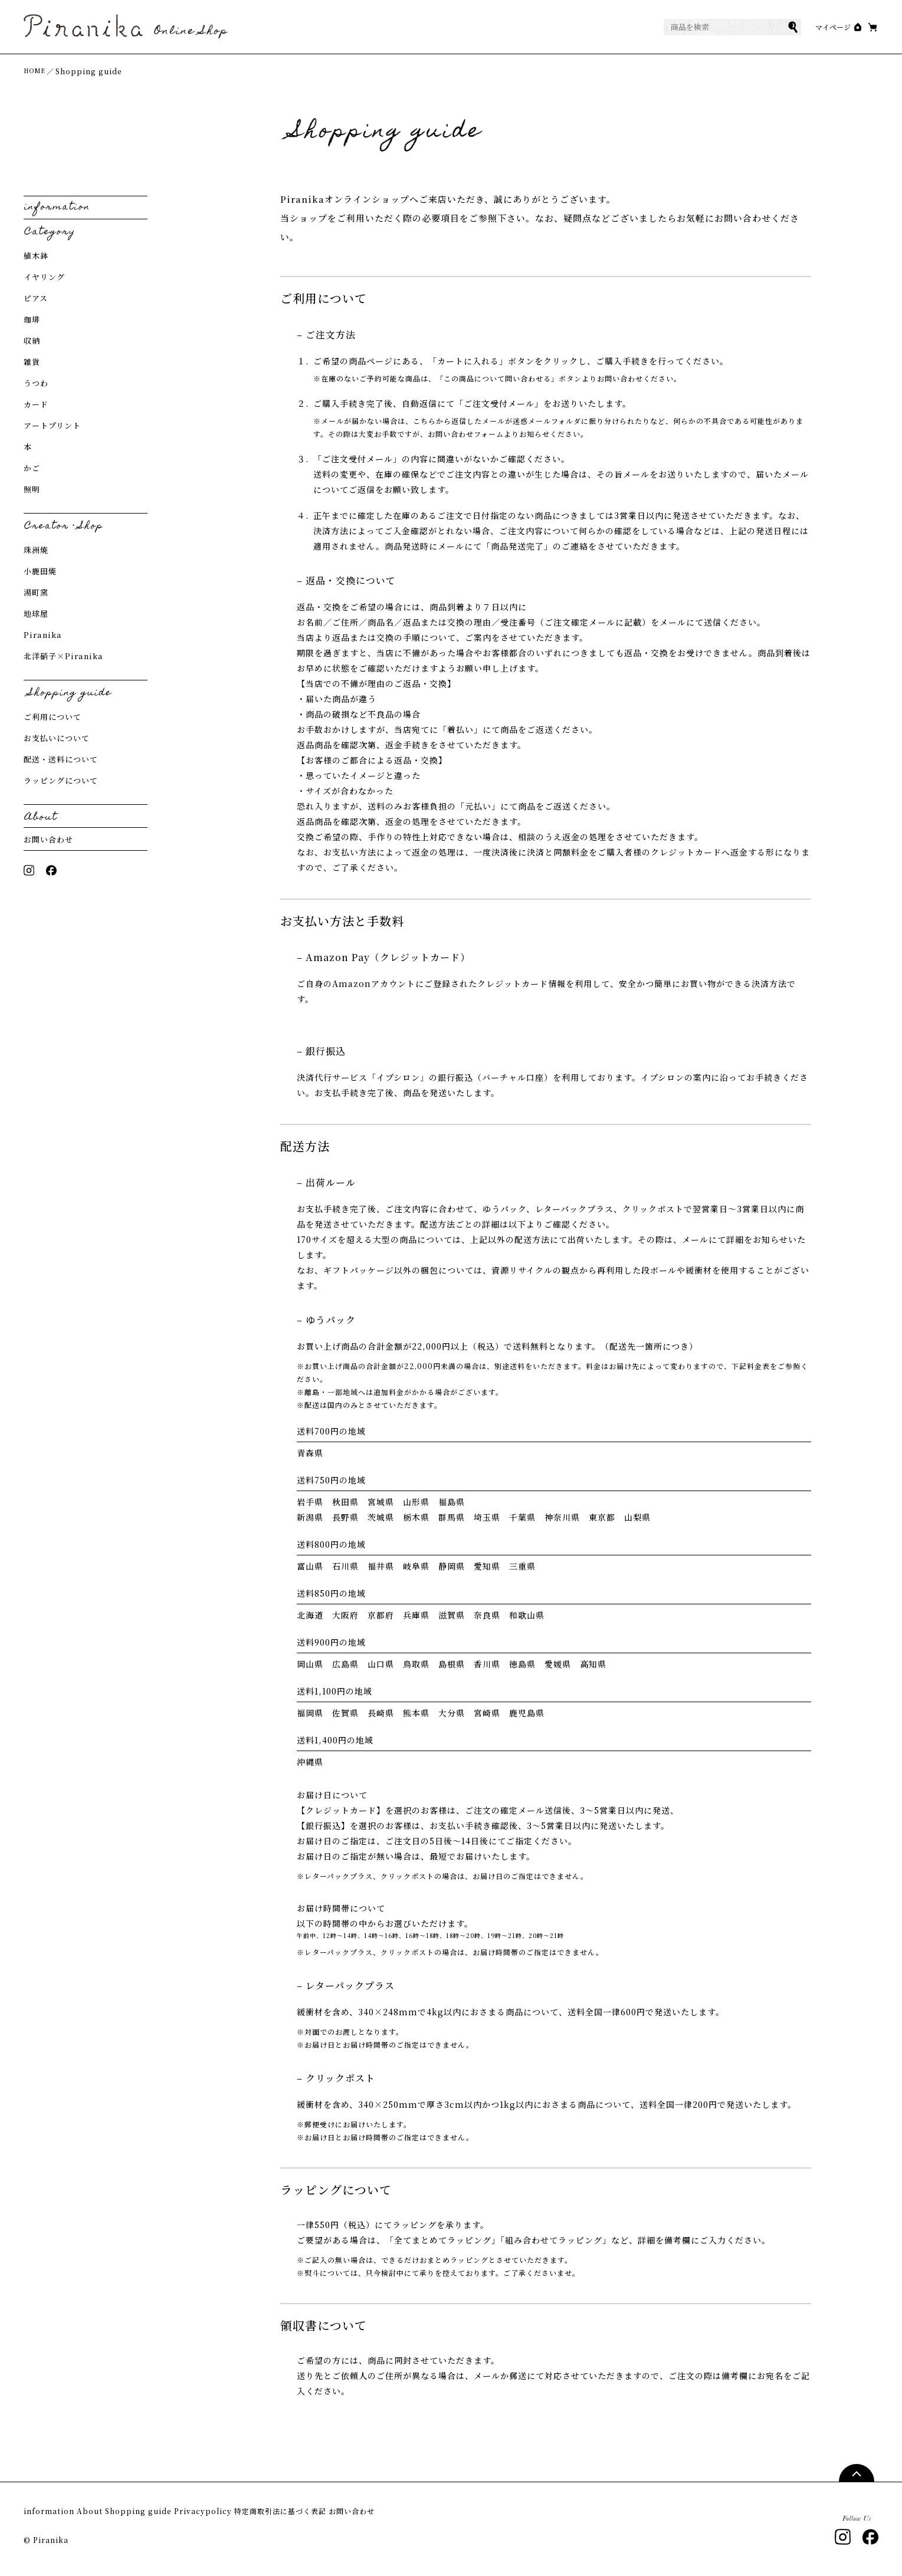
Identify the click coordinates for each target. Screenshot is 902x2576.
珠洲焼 (36, 555)
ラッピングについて (61, 785)
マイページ (808, 29)
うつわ (36, 388)
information (50, 2516)
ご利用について (52, 722)
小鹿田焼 (40, 576)
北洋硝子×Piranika (63, 661)
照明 (32, 494)
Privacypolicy (259, 2516)
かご (32, 473)
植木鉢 (36, 261)
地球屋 (36, 618)
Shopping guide (175, 2516)
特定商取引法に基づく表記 (358, 2516)
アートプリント (52, 430)
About (108, 2516)
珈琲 (32, 324)
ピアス (36, 303)
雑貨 (32, 367)
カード (36, 409)
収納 (32, 345)
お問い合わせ (48, 844)
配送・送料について (61, 764)
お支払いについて (57, 743)
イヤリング (44, 282)
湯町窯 (36, 597)
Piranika (43, 640)
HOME (37, 76)
